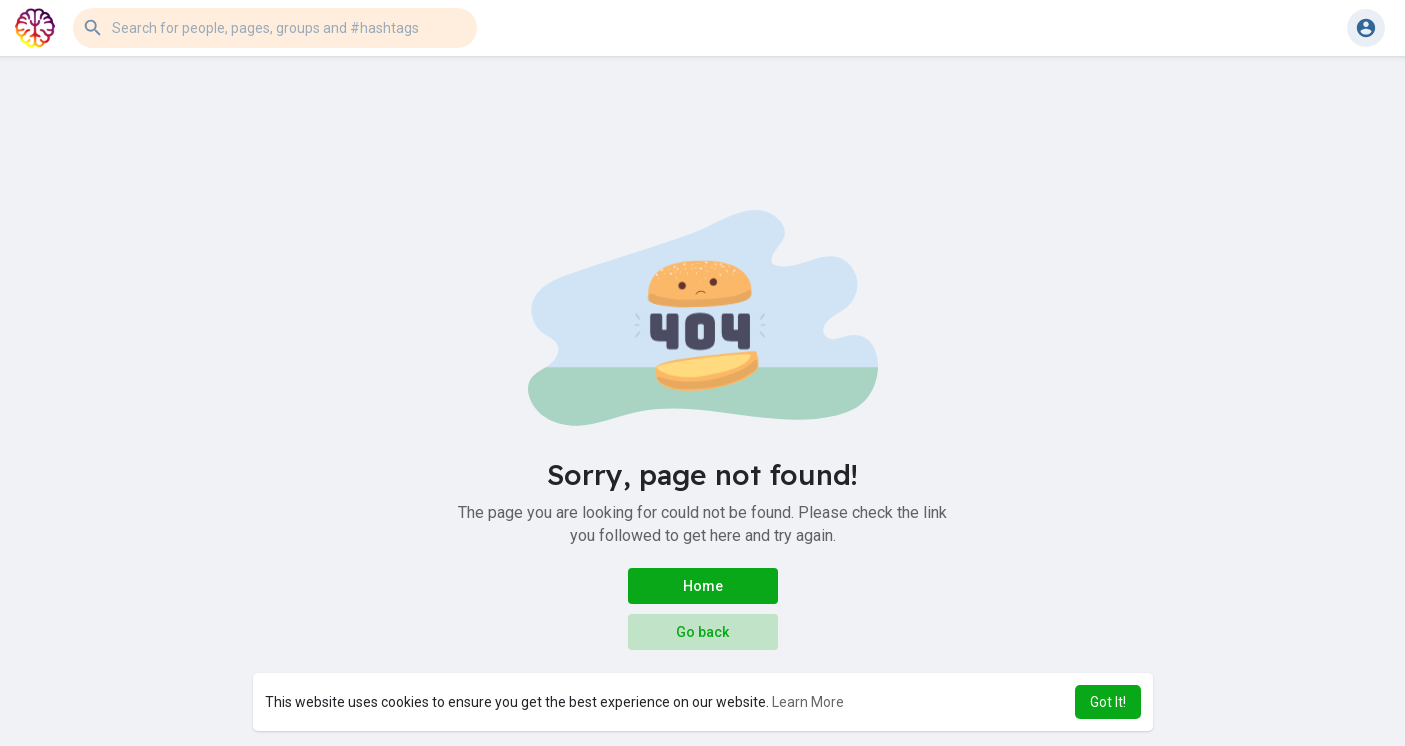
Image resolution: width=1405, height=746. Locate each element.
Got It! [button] (1108, 702)
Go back (702, 632)
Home (703, 586)
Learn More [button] (808, 702)
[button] (275, 28)
